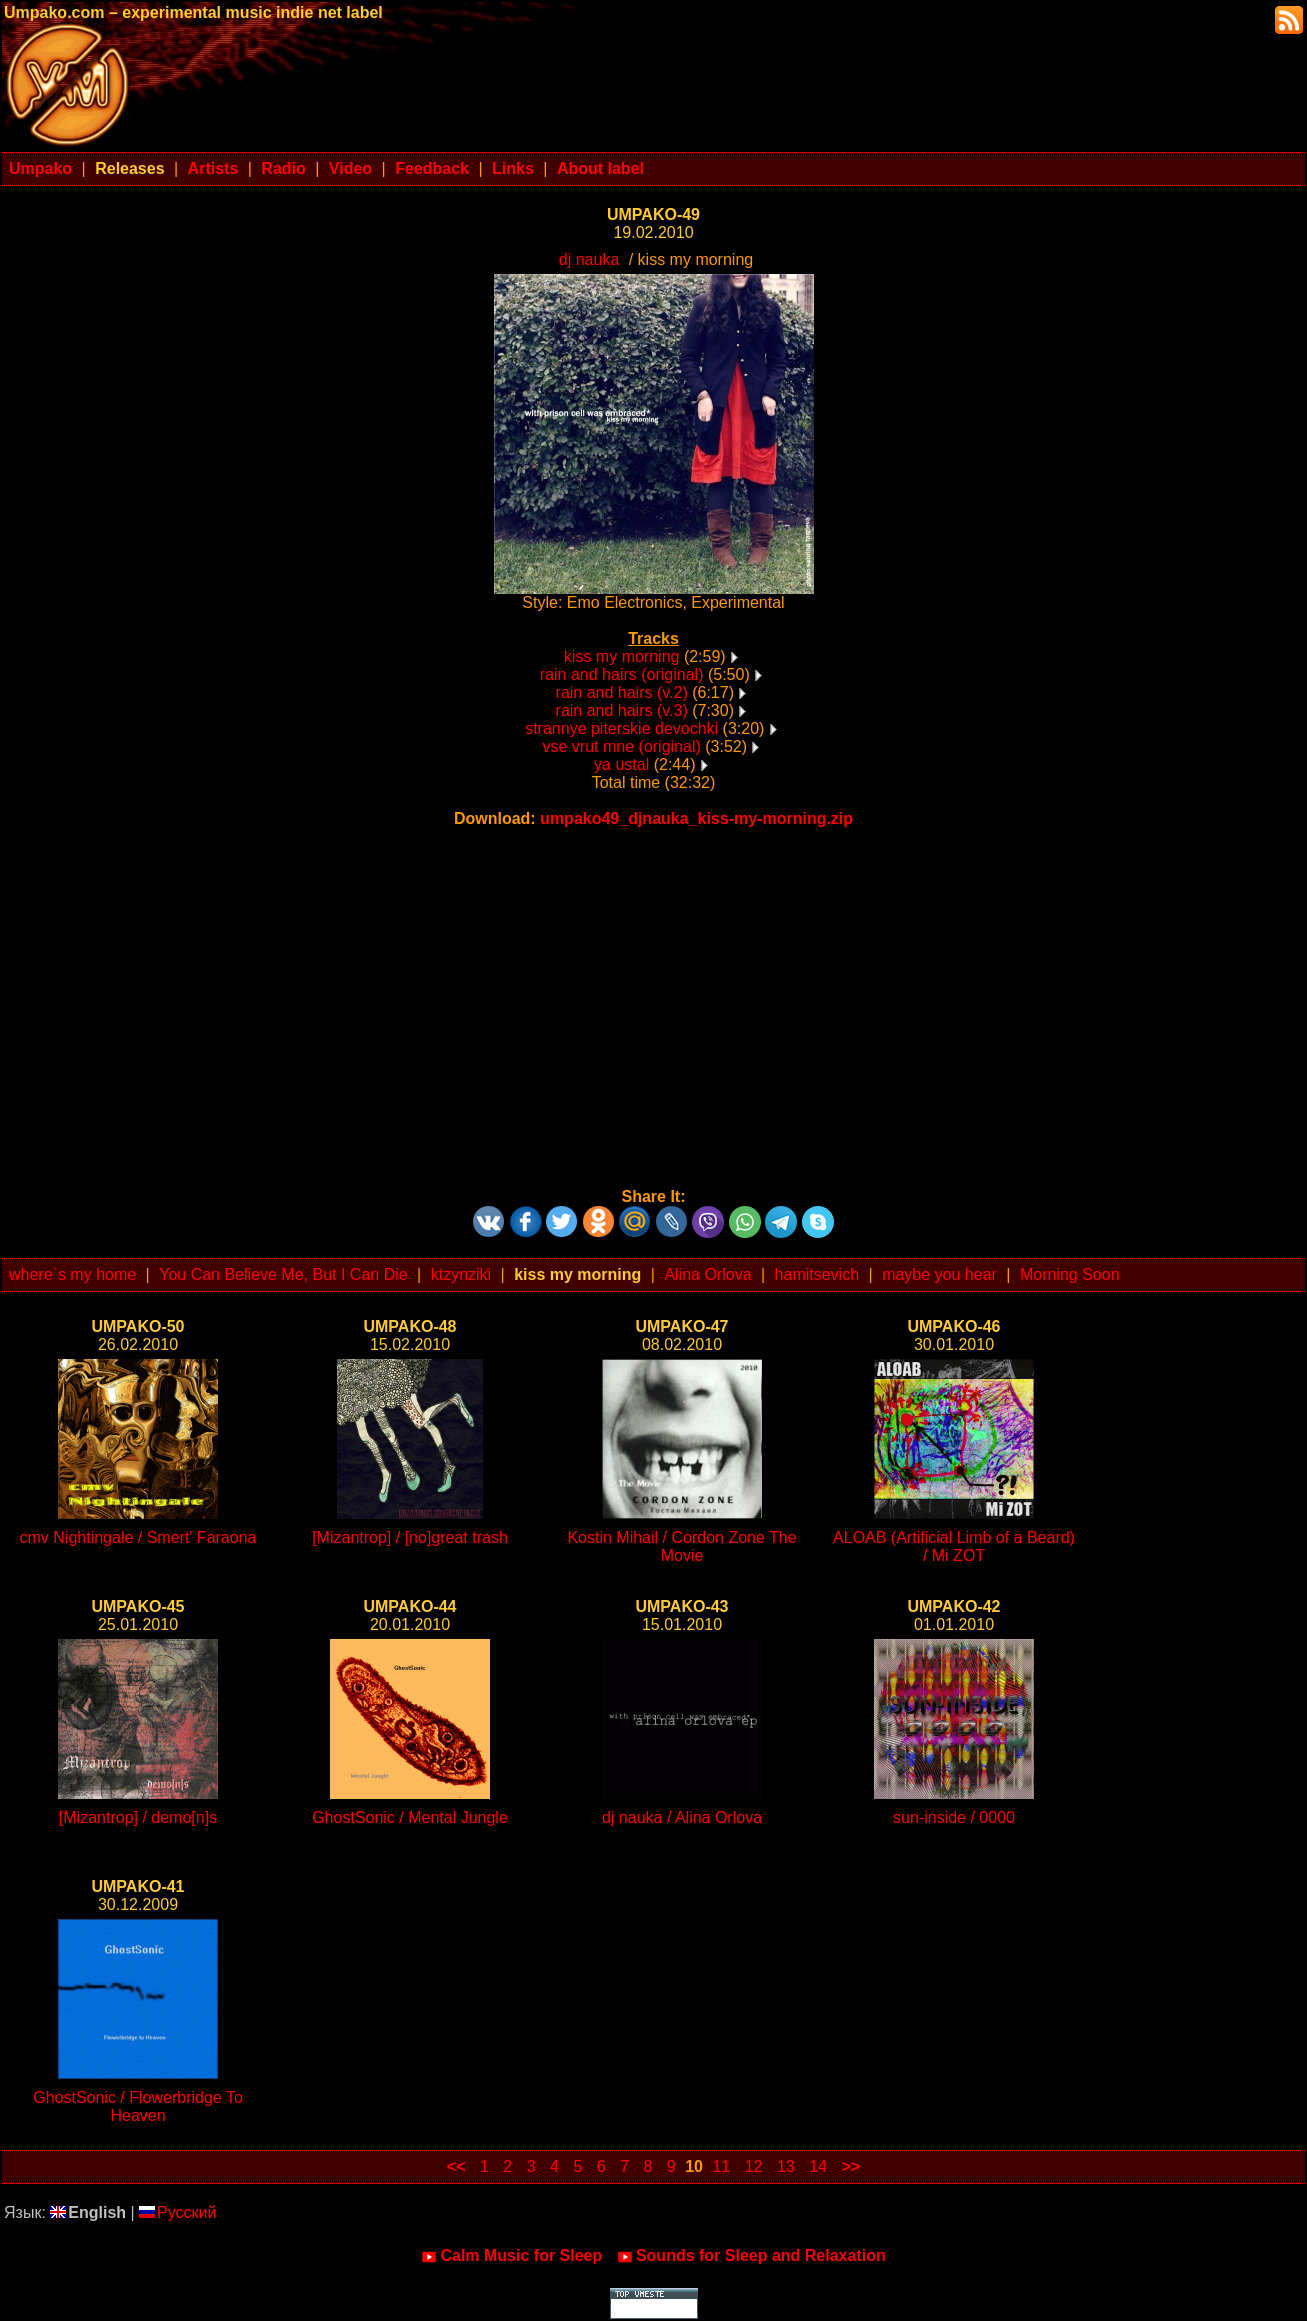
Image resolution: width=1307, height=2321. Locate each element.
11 (721, 2166)
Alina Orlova (707, 1274)
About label (600, 168)
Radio (283, 168)
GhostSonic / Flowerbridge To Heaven (138, 2106)
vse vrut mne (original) (622, 746)
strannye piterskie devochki (621, 728)
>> (850, 2166)
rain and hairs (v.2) (622, 692)
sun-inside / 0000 (954, 1817)
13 (786, 2166)
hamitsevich (817, 1274)
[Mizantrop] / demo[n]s (138, 1817)
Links (513, 168)
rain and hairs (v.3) (622, 710)
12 (754, 2166)
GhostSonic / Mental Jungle (410, 1817)
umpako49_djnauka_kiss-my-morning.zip (696, 818)
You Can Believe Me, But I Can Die (283, 1274)
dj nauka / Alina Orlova (682, 1817)
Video (350, 168)
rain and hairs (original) (622, 674)
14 (818, 2166)
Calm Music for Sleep (511, 2256)
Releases (129, 168)
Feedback (432, 168)
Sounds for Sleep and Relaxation (751, 2256)
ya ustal (621, 764)
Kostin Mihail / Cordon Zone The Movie (681, 1546)
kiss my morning (622, 656)
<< (456, 2166)
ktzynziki (461, 1274)
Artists (213, 168)
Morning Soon (1070, 1274)
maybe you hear (939, 1274)
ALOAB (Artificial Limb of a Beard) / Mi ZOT (954, 1546)
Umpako (40, 168)
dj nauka (589, 259)
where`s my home (72, 1274)
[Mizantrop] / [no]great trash (410, 1537)
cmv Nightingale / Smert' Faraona (138, 1537)
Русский (177, 2212)
